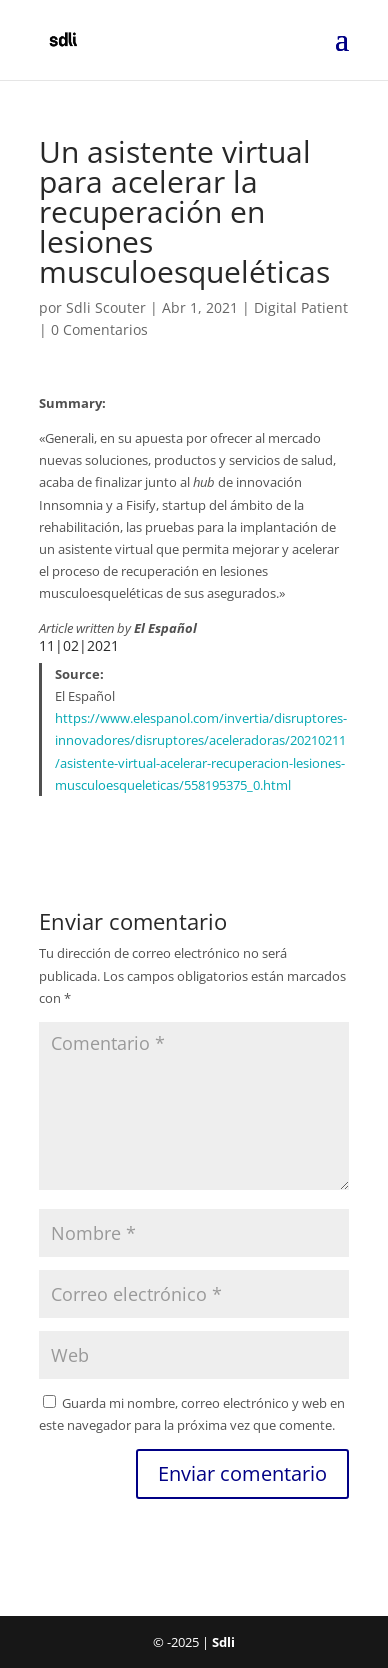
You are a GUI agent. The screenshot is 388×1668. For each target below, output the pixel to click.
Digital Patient (301, 307)
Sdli (223, 1642)
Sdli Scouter (106, 307)
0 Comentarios (99, 329)
